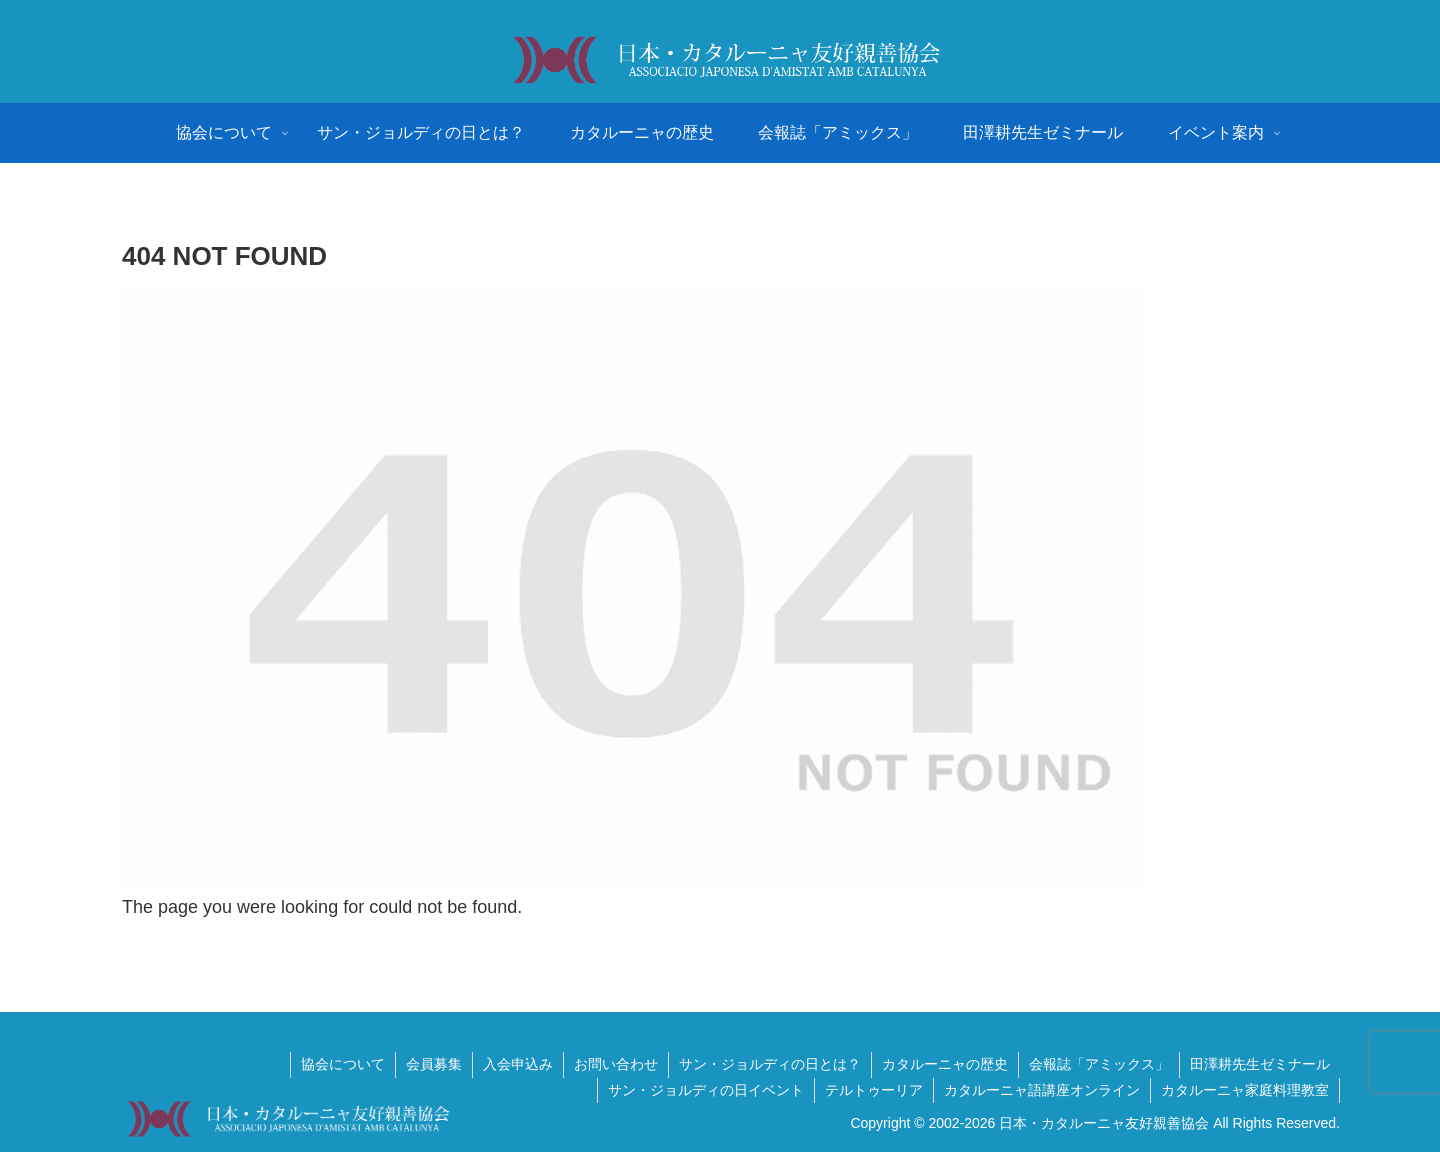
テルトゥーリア (874, 1090)
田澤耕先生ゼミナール (1260, 1064)
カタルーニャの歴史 (945, 1064)
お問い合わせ (616, 1064)
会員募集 (434, 1064)
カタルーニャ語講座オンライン (1042, 1090)
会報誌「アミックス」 (1099, 1064)
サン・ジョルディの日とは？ (770, 1064)
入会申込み (518, 1064)
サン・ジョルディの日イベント (706, 1090)
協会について (343, 1064)
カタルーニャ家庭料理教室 (1245, 1090)
